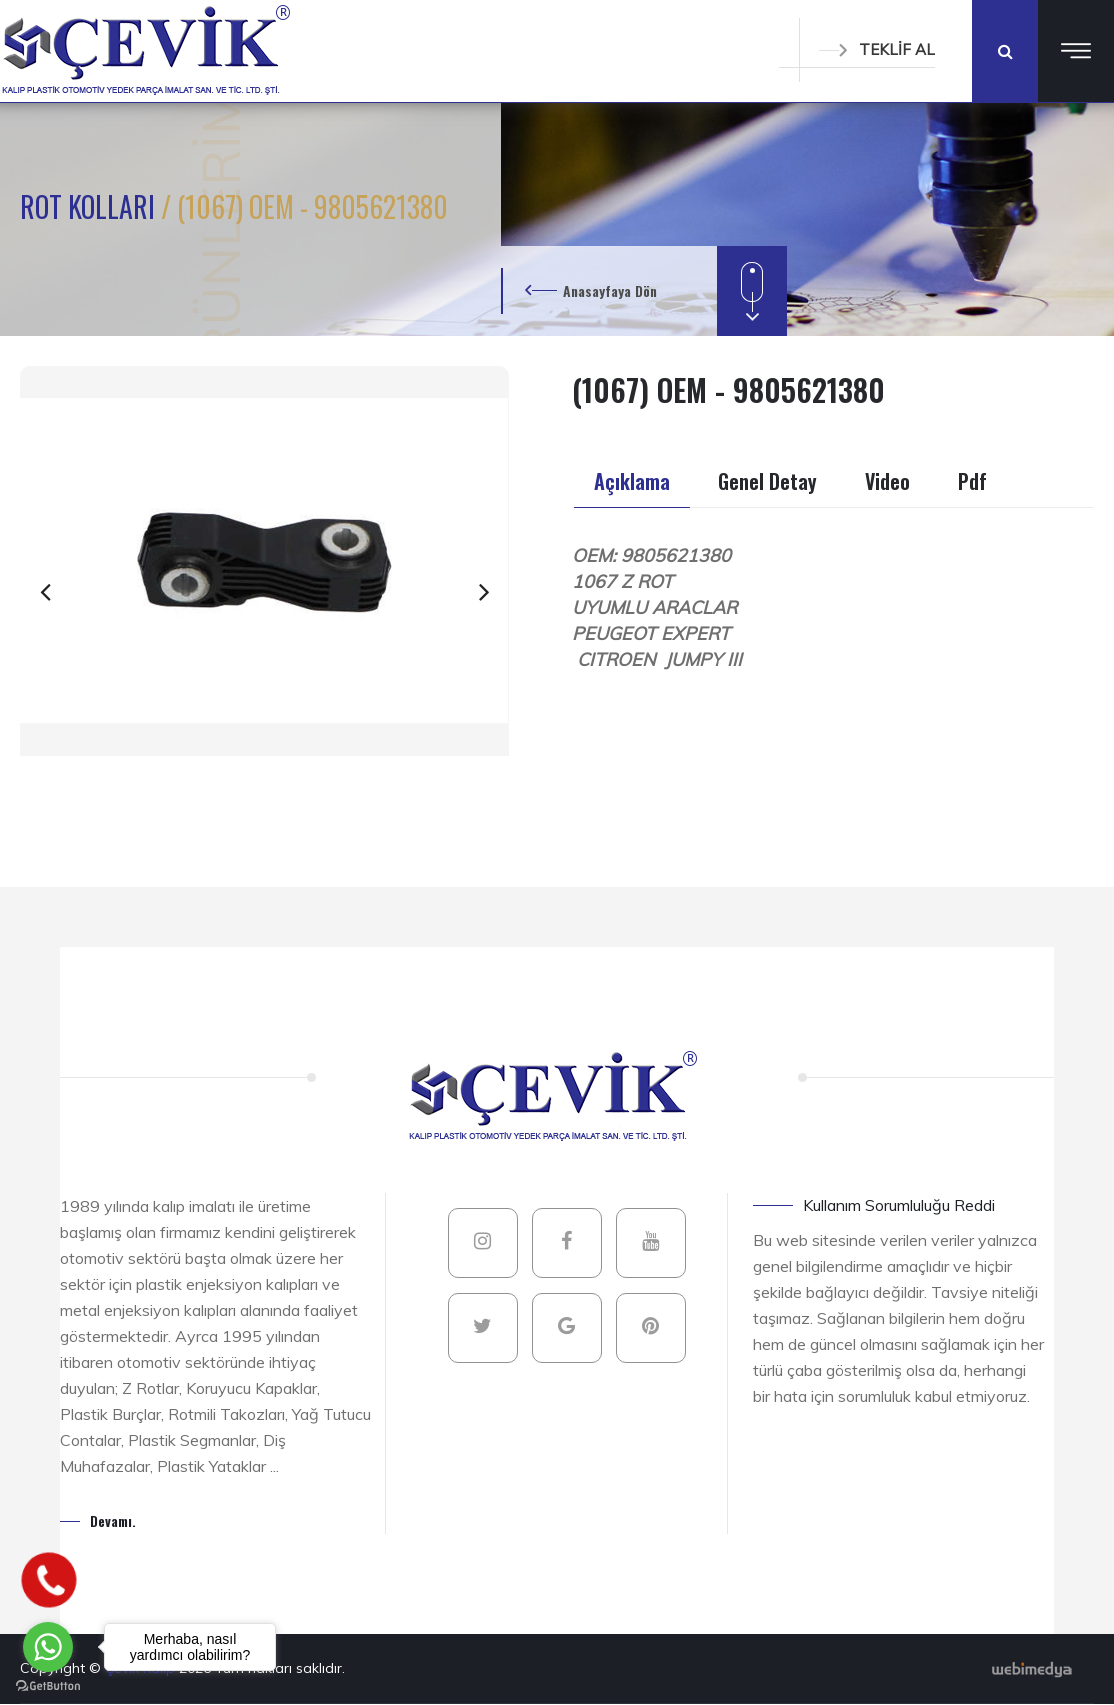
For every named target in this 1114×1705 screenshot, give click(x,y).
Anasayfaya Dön (610, 290)
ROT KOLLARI (90, 206)
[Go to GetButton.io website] (48, 1685)
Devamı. (113, 1520)
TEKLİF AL (877, 49)
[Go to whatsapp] (48, 1647)
